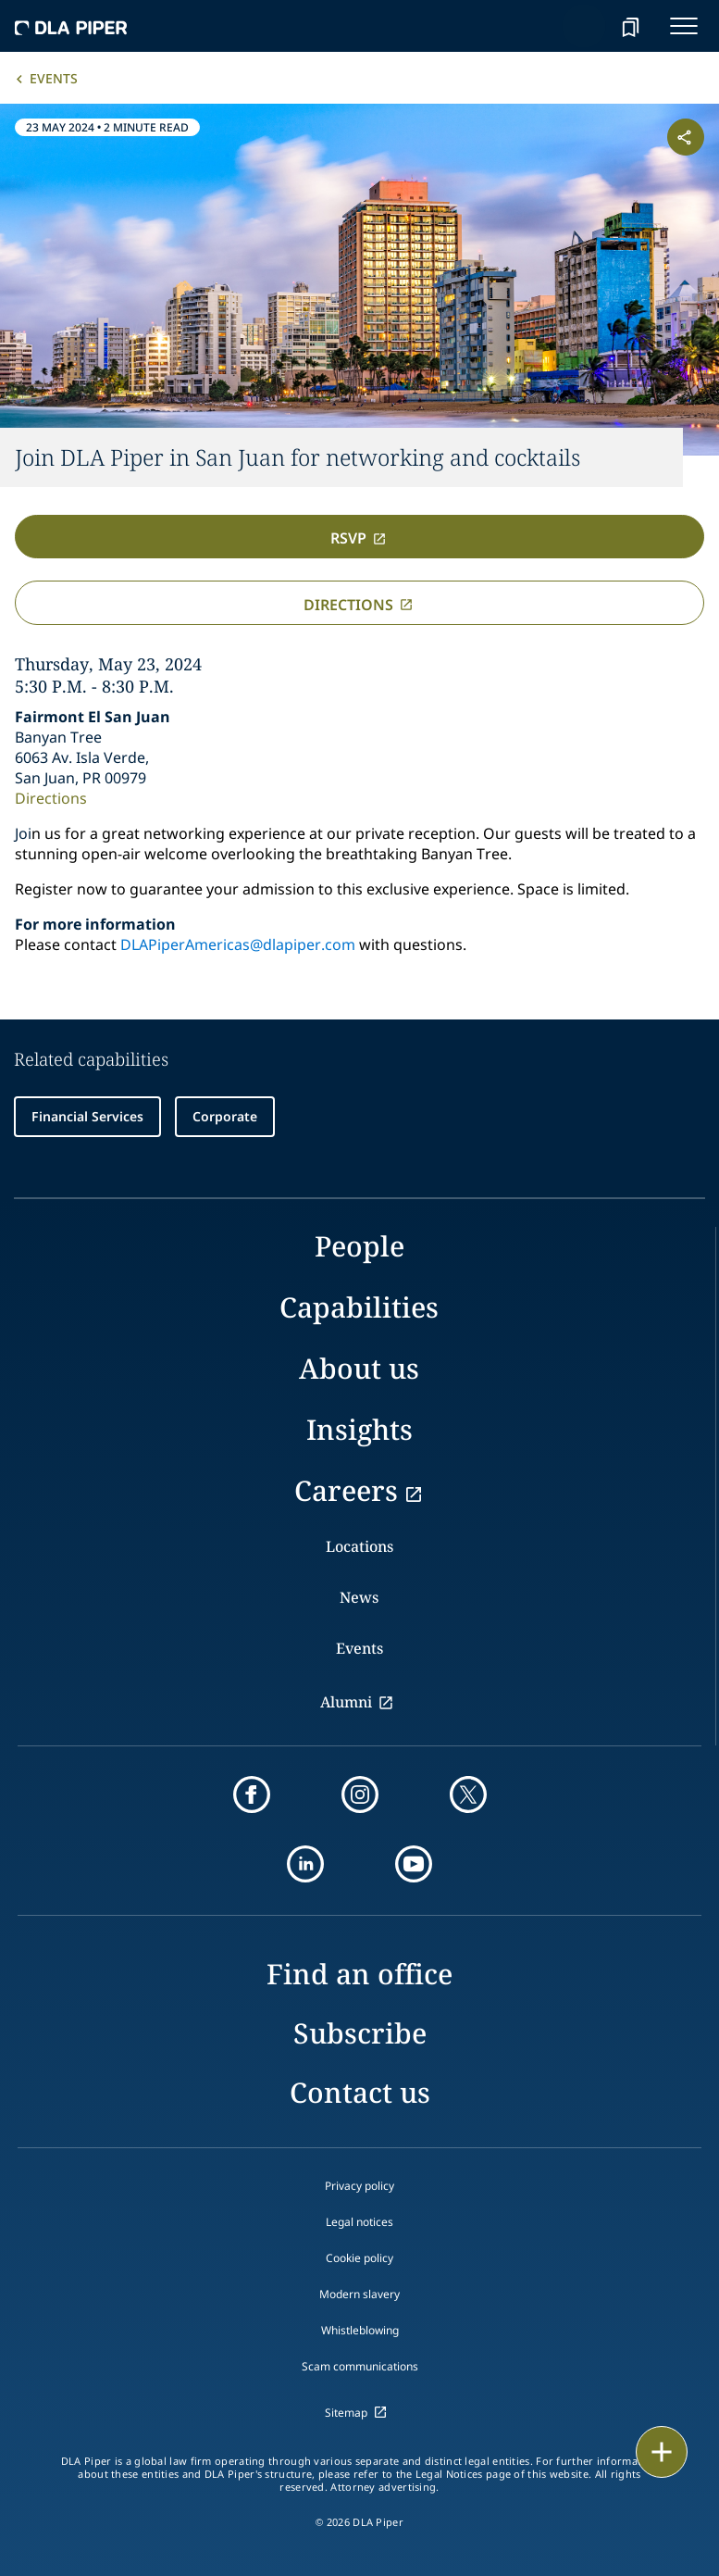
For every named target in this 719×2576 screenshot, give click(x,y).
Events (54, 78)
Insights (359, 1429)
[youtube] (413, 1863)
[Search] (584, 26)
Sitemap (346, 2412)
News (359, 1597)
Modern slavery (359, 2294)
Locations (359, 1546)
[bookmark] (630, 25)
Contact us (360, 2092)
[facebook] (251, 1794)
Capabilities (359, 1307)
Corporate (224, 1116)
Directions (51, 798)
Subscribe (360, 2033)
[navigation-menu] (683, 25)
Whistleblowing (360, 2330)
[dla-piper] (71, 26)
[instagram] (359, 1794)
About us (359, 1368)
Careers (346, 1490)
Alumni (346, 1702)
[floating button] (662, 2452)
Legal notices (359, 2222)
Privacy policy (359, 2186)
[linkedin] (305, 1863)
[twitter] (468, 1794)
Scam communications (360, 2366)
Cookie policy (359, 2258)
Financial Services (87, 1116)
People (359, 1246)
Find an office (359, 1974)
